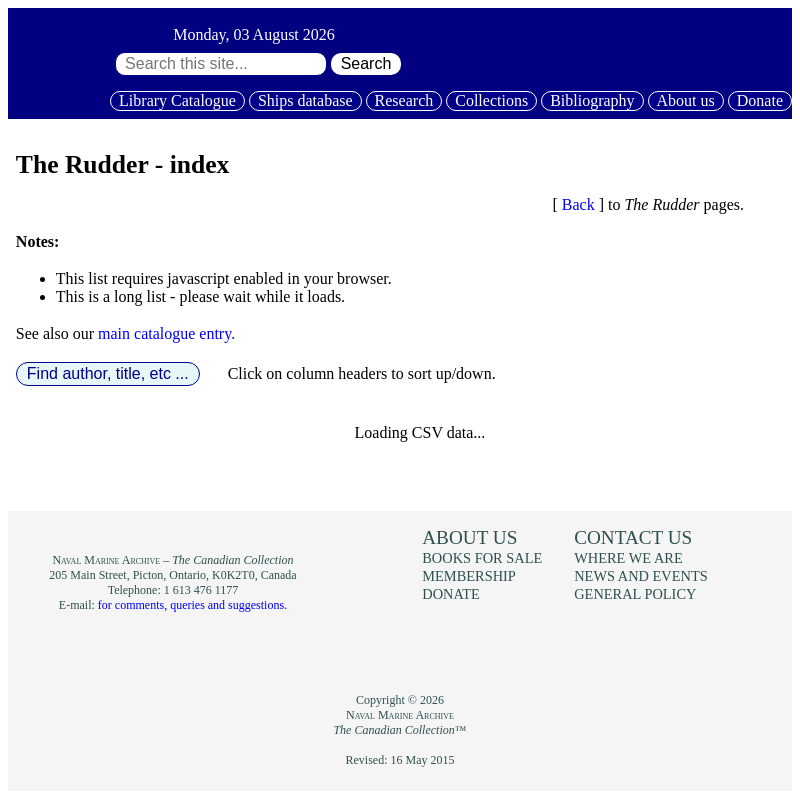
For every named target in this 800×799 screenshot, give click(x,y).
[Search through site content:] (221, 64)
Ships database (305, 100)
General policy (635, 594)
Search (366, 63)
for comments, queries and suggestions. (192, 605)
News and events (641, 576)
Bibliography (592, 100)
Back (578, 204)
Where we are (628, 558)
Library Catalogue (177, 100)
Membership (469, 576)
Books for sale (482, 558)
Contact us (633, 537)
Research (404, 100)
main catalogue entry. (166, 333)
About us (686, 100)
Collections (491, 100)
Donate (760, 100)
